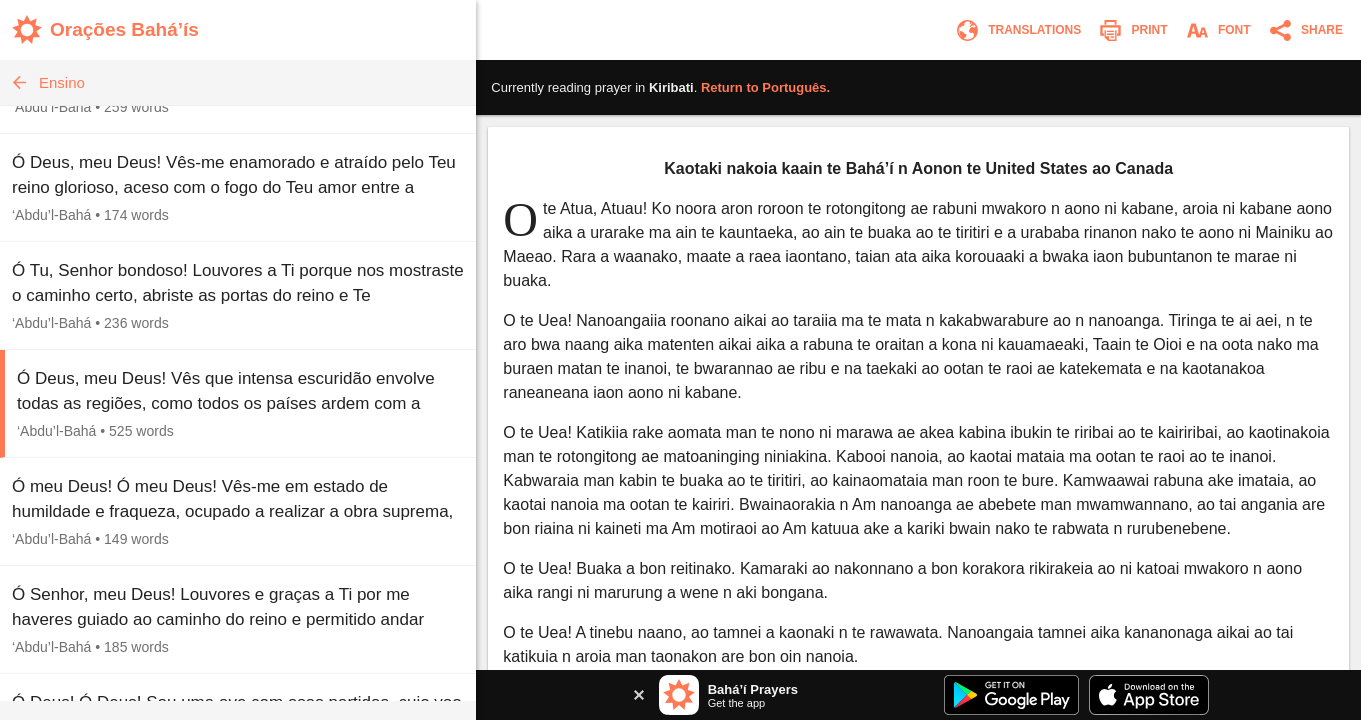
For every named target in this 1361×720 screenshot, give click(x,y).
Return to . (765, 87)
